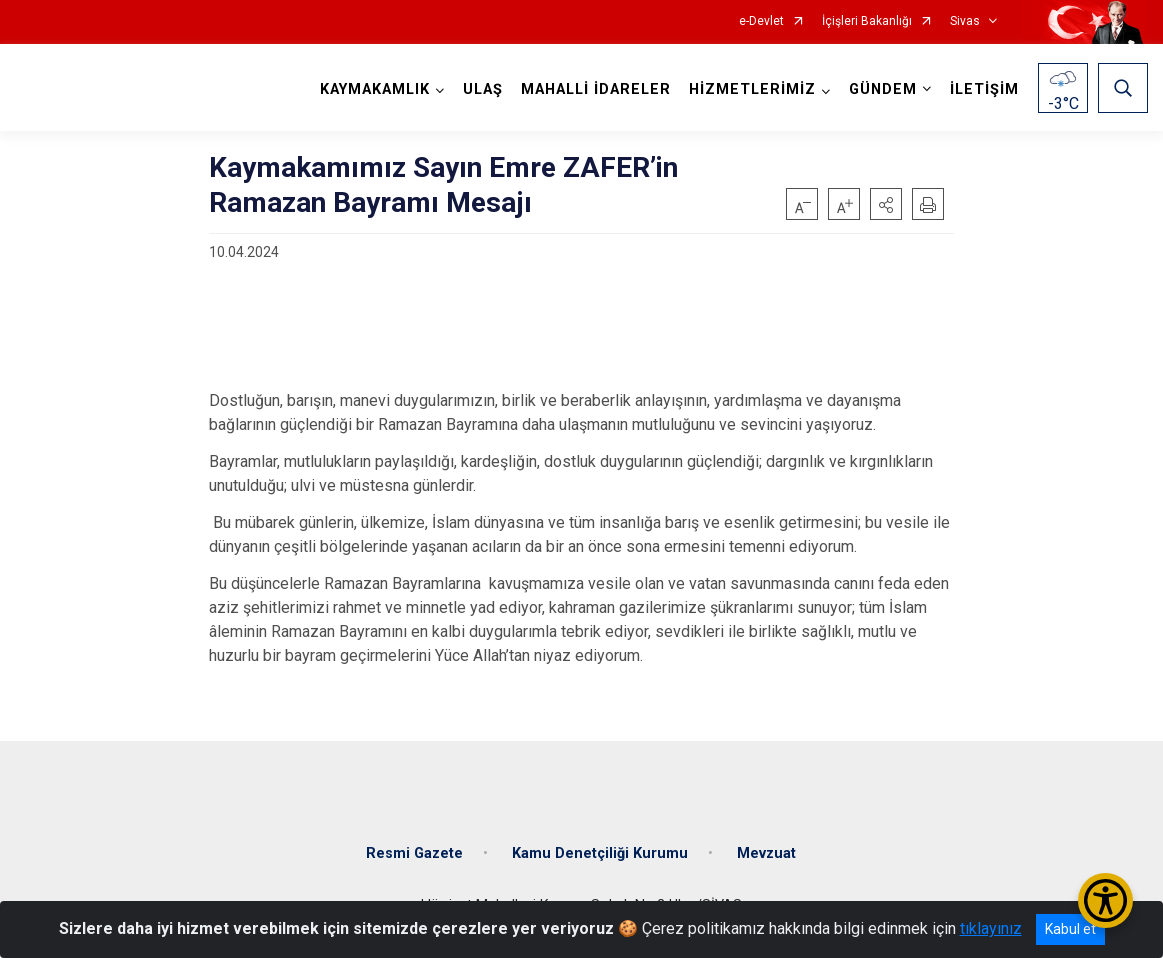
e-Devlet (761, 21)
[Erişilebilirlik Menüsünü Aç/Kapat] (1105, 900)
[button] (886, 204)
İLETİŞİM (984, 89)
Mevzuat (766, 853)
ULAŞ (483, 89)
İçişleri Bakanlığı (867, 21)
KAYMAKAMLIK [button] (375, 89)
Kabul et (1070, 929)
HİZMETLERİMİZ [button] (752, 89)
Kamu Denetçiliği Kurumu (600, 853)
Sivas (965, 21)
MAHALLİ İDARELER (596, 89)
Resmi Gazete (414, 853)
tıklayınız (991, 928)
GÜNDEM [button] (883, 89)
